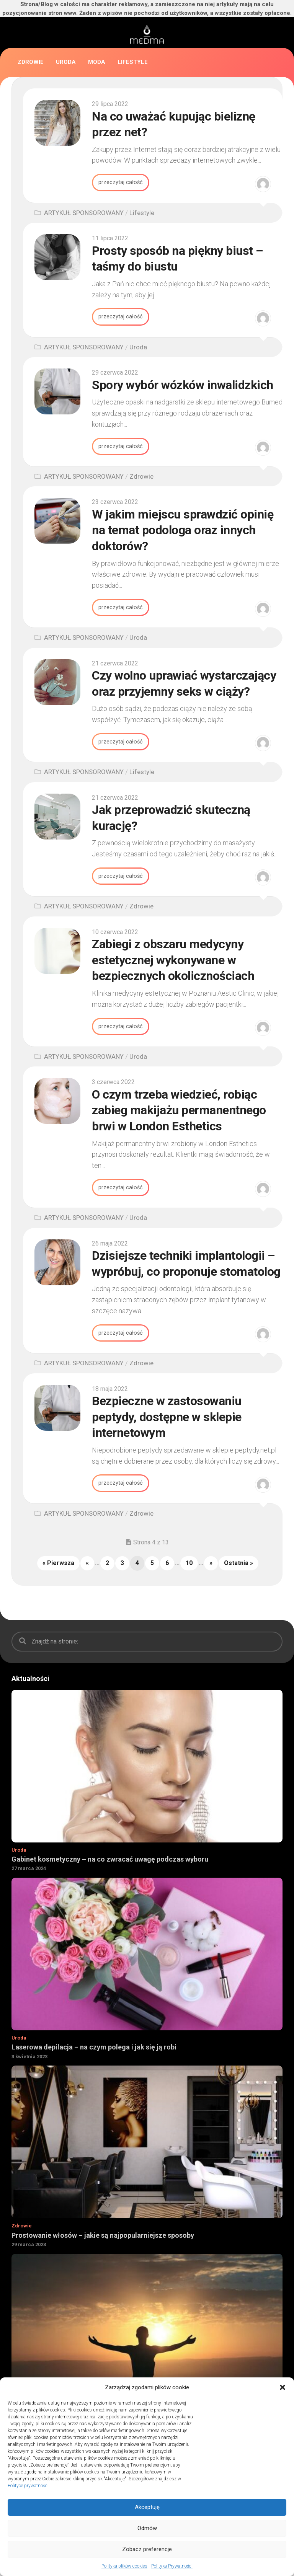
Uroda (66, 62)
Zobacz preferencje (147, 2549)
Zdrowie (31, 62)
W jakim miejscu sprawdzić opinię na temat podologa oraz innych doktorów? (183, 531)
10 (189, 1566)
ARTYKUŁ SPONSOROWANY (84, 213)
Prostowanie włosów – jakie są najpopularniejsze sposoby (102, 2238)
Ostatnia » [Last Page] (238, 1566)
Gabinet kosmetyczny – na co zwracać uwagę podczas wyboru (109, 1862)
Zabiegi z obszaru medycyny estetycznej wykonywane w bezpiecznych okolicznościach (173, 962)
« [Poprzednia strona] (87, 1566)
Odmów (147, 2528)
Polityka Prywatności (172, 2566)
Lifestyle (133, 62)
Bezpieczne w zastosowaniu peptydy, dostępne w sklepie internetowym (167, 1419)
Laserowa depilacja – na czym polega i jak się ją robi (93, 2050)
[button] (282, 2387)
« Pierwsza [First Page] (58, 1566)
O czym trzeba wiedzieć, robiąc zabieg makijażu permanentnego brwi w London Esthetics (179, 1112)
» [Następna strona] (210, 1566)
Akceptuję (147, 2507)
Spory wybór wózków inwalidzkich (182, 385)
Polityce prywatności (28, 2485)
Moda (96, 62)
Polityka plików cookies (124, 2566)
